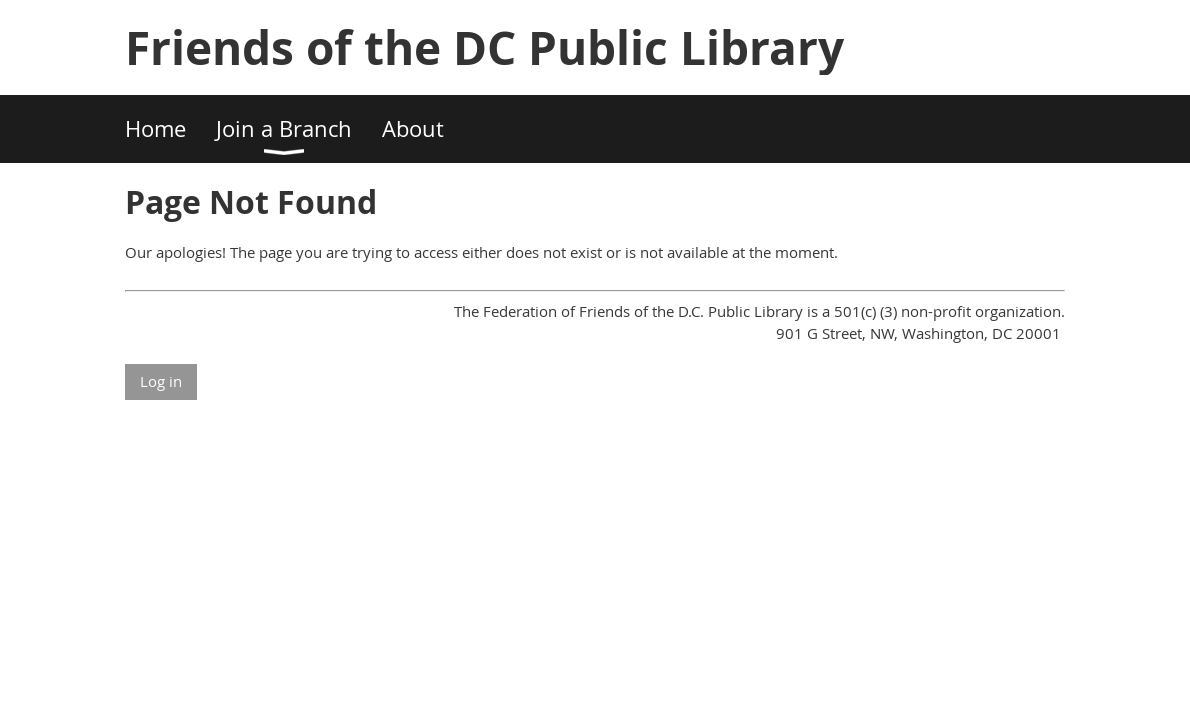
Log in (161, 381)
